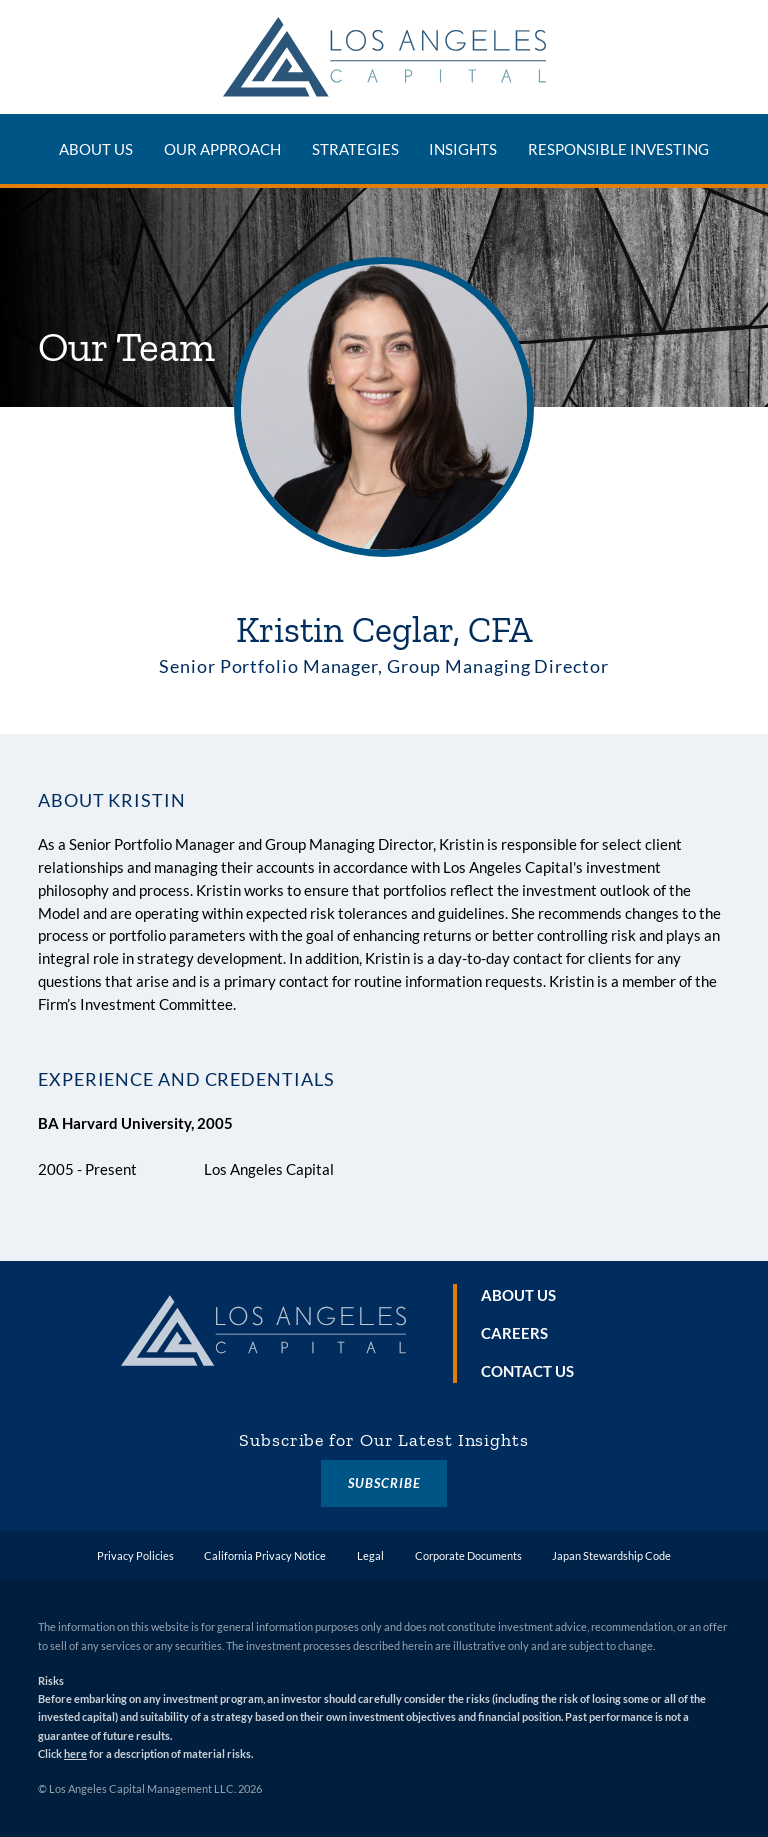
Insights (463, 149)
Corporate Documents (468, 1555)
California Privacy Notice (265, 1555)
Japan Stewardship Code (611, 1555)
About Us (96, 149)
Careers (514, 1333)
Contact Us (527, 1371)
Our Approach (222, 149)
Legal (370, 1555)
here (75, 1753)
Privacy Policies (135, 1555)
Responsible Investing (618, 149)
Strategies (355, 149)
